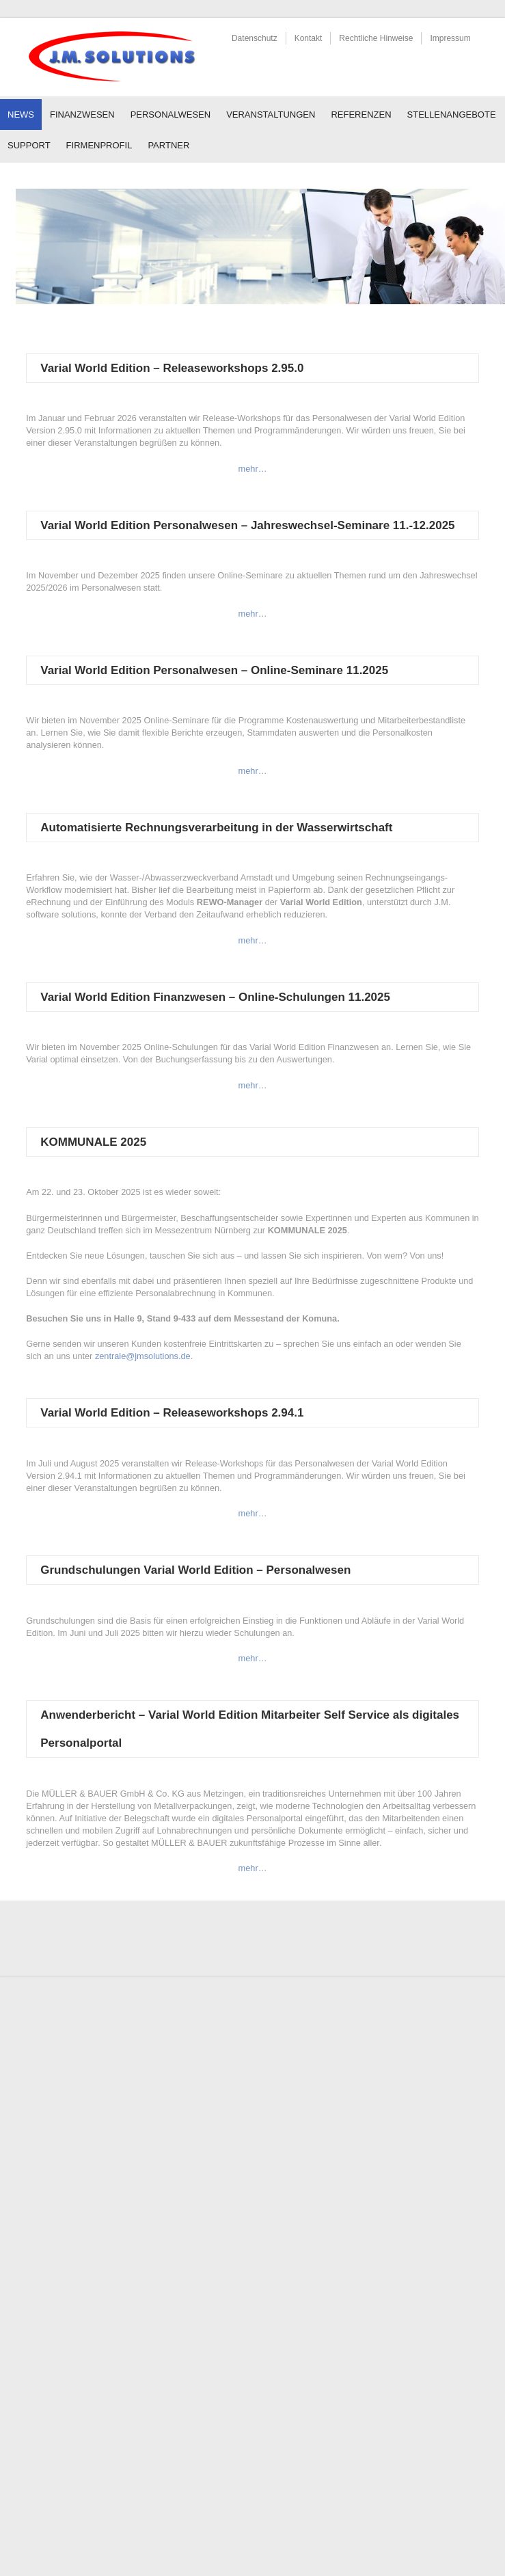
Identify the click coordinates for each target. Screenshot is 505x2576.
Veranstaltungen (270, 114)
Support (29, 145)
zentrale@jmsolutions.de (143, 1356)
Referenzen (361, 114)
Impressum (450, 38)
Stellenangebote (451, 114)
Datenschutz (254, 38)
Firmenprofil (99, 145)
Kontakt (309, 38)
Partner (168, 145)
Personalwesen (171, 114)
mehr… (252, 469)
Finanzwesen (82, 114)
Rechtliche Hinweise (376, 38)
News (21, 114)
